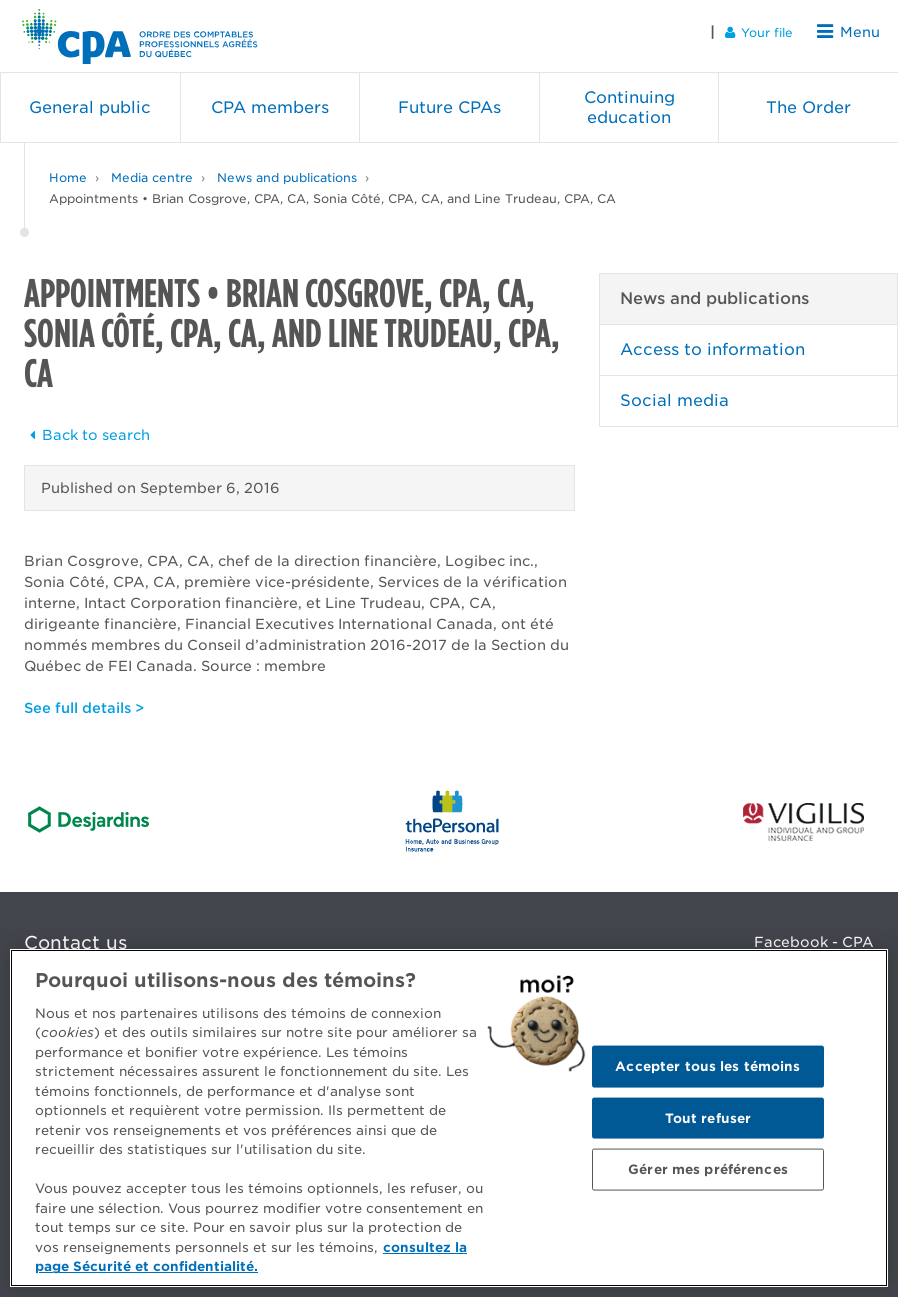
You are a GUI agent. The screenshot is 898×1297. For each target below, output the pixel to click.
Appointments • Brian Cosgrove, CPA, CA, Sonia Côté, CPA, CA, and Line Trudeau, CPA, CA (332, 190)
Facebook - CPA (814, 934)
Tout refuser (708, 1117)
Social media (674, 392)
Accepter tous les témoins (707, 1065)
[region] (449, 1118)
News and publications (287, 169)
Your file (766, 31)
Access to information (712, 341)
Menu (852, 31)
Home (68, 169)
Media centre (152, 169)
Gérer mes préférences (708, 1169)
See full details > (84, 700)
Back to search (87, 427)
